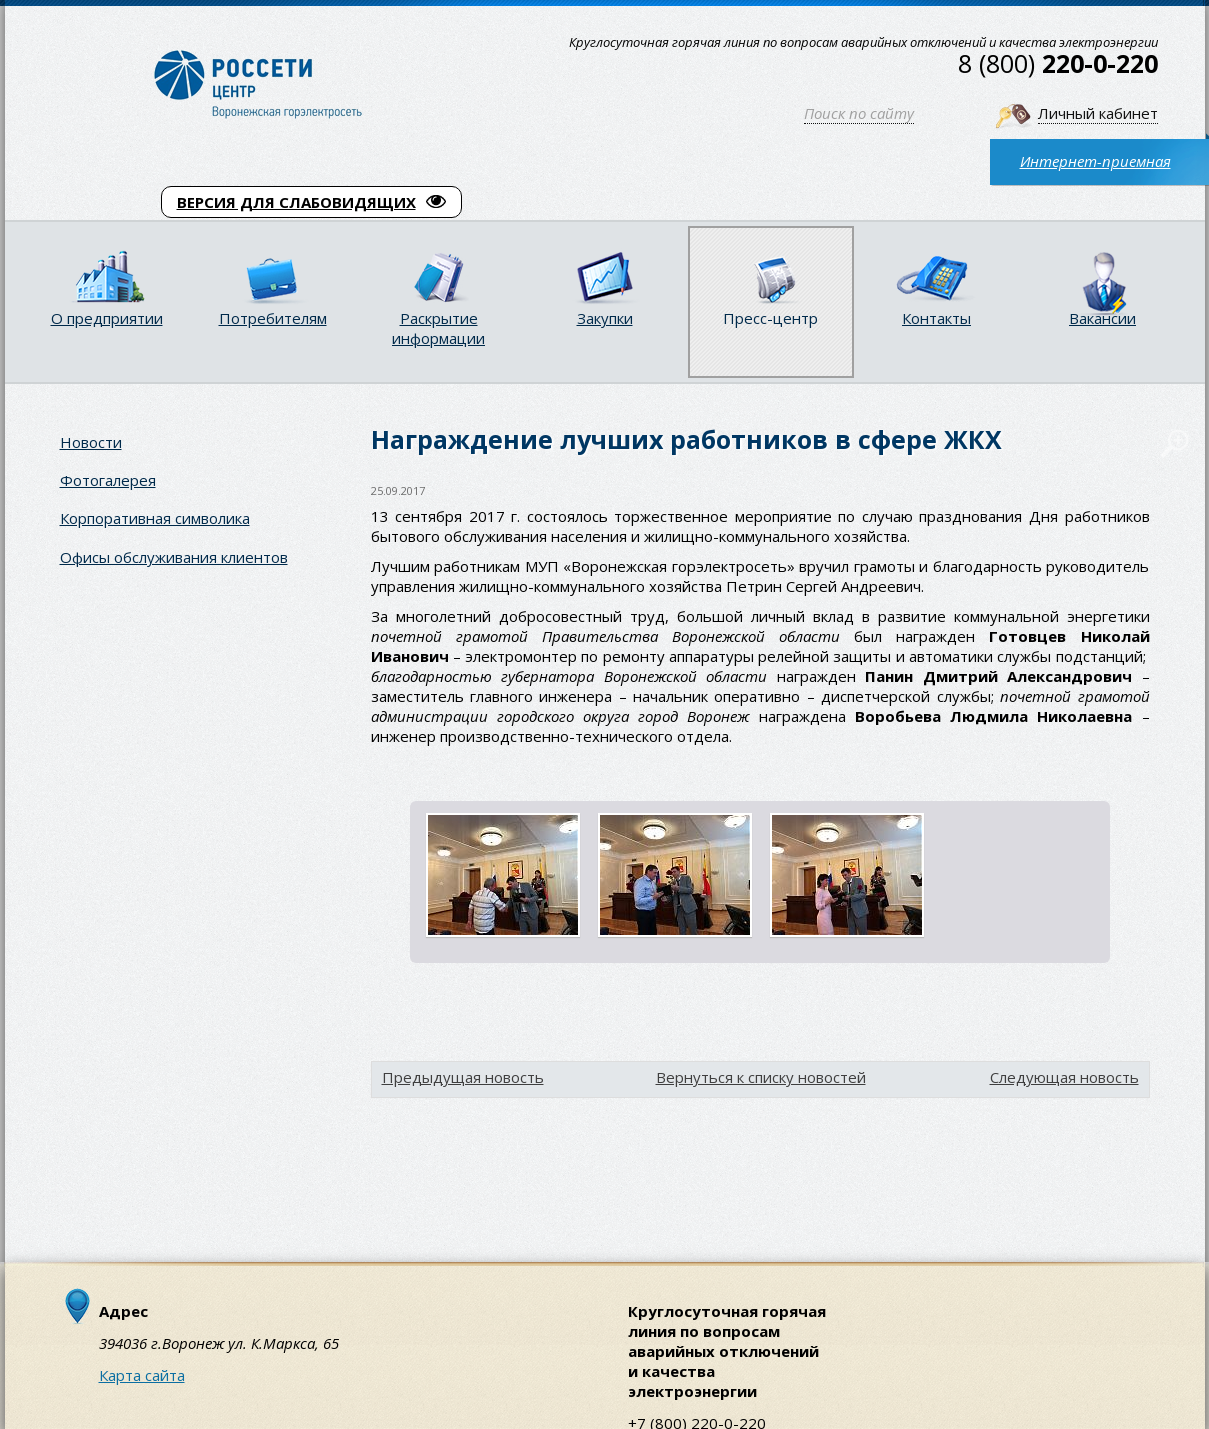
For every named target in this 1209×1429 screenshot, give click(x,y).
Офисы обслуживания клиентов (174, 557)
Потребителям (273, 318)
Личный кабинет (1098, 113)
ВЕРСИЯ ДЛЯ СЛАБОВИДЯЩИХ (311, 202)
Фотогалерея (108, 480)
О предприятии (107, 318)
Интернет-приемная (1095, 161)
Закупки (605, 318)
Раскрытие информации (438, 328)
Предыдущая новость (463, 1077)
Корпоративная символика (155, 518)
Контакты (936, 318)
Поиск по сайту (859, 113)
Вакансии (1102, 318)
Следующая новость (1064, 1077)
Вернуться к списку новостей (761, 1077)
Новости (91, 442)
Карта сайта (142, 1375)
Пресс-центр (770, 318)
